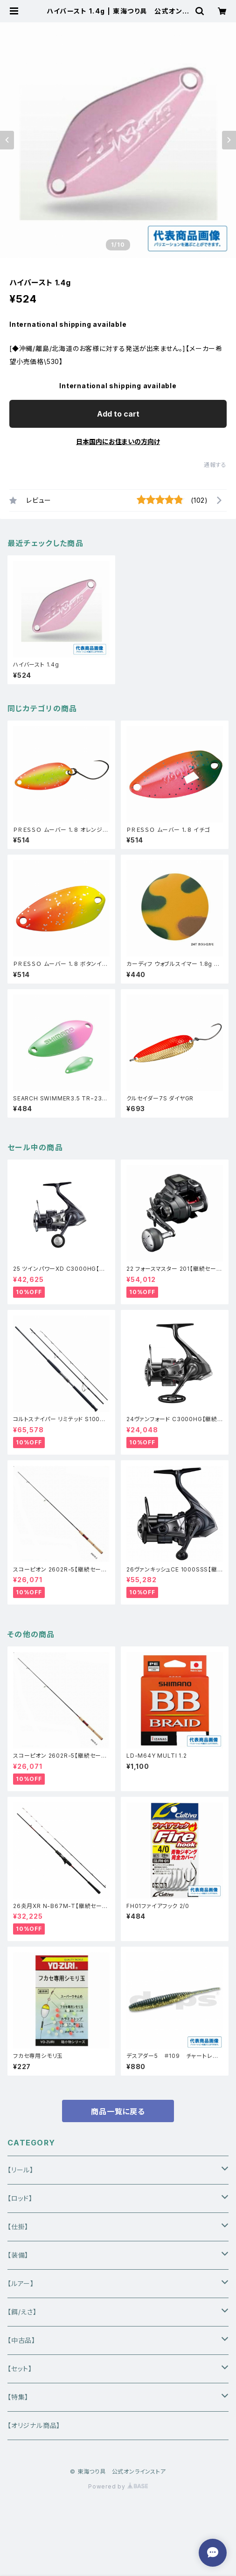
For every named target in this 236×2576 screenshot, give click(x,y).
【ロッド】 (20, 2198)
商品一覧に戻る (118, 2111)
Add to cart (118, 413)
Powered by (118, 2486)
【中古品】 (21, 2340)
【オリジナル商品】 (33, 2425)
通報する (215, 464)
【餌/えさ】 (22, 2312)
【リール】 (20, 2170)
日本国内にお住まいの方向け (118, 441)
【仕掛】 (17, 2227)
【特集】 (17, 2397)
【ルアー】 (20, 2283)
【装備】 (17, 2255)
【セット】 (19, 2369)
